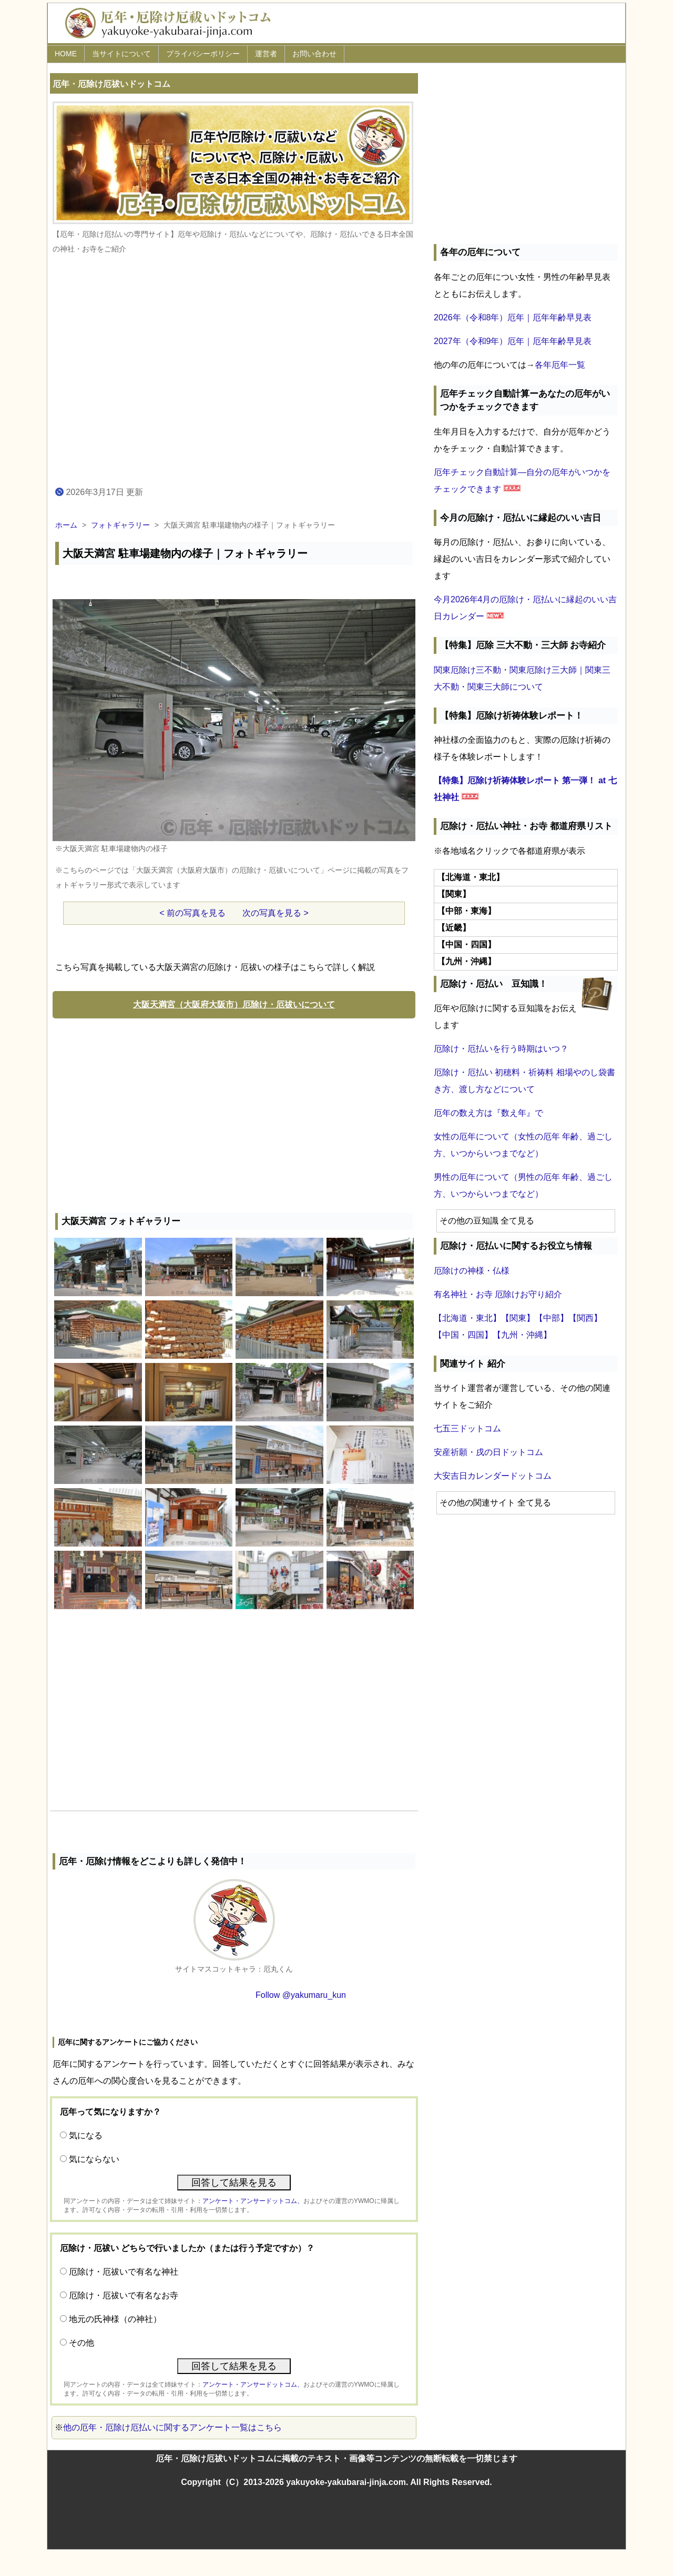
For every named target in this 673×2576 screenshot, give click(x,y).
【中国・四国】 (463, 1334)
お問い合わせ (314, 53)
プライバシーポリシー (203, 53)
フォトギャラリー (120, 525)
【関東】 (518, 1318)
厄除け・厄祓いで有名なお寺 (123, 2295)
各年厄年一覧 (560, 364)
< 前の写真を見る (192, 912)
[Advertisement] (234, 1113)
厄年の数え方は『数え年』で (488, 1112)
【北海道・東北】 (467, 1318)
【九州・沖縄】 (522, 1334)
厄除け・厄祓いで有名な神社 (123, 2271)
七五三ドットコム (467, 1428)
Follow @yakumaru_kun (301, 1995)
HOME (66, 53)
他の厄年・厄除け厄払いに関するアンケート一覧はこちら (172, 2427)
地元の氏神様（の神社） (115, 2319)
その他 (81, 2342)
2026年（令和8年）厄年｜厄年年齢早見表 (513, 317)
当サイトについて (121, 53)
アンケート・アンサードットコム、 (252, 2201)
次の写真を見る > (275, 912)
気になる (86, 2135)
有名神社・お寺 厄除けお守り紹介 (498, 1294)
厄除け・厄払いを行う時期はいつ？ (501, 1048)
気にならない (94, 2159)
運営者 (266, 53)
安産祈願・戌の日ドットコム (488, 1452)
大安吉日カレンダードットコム (493, 1475)
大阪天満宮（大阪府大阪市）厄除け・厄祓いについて (234, 1004)
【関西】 (585, 1318)
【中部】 (551, 1318)
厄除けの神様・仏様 (471, 1270)
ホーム (66, 525)
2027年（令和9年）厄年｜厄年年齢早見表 (513, 341)
